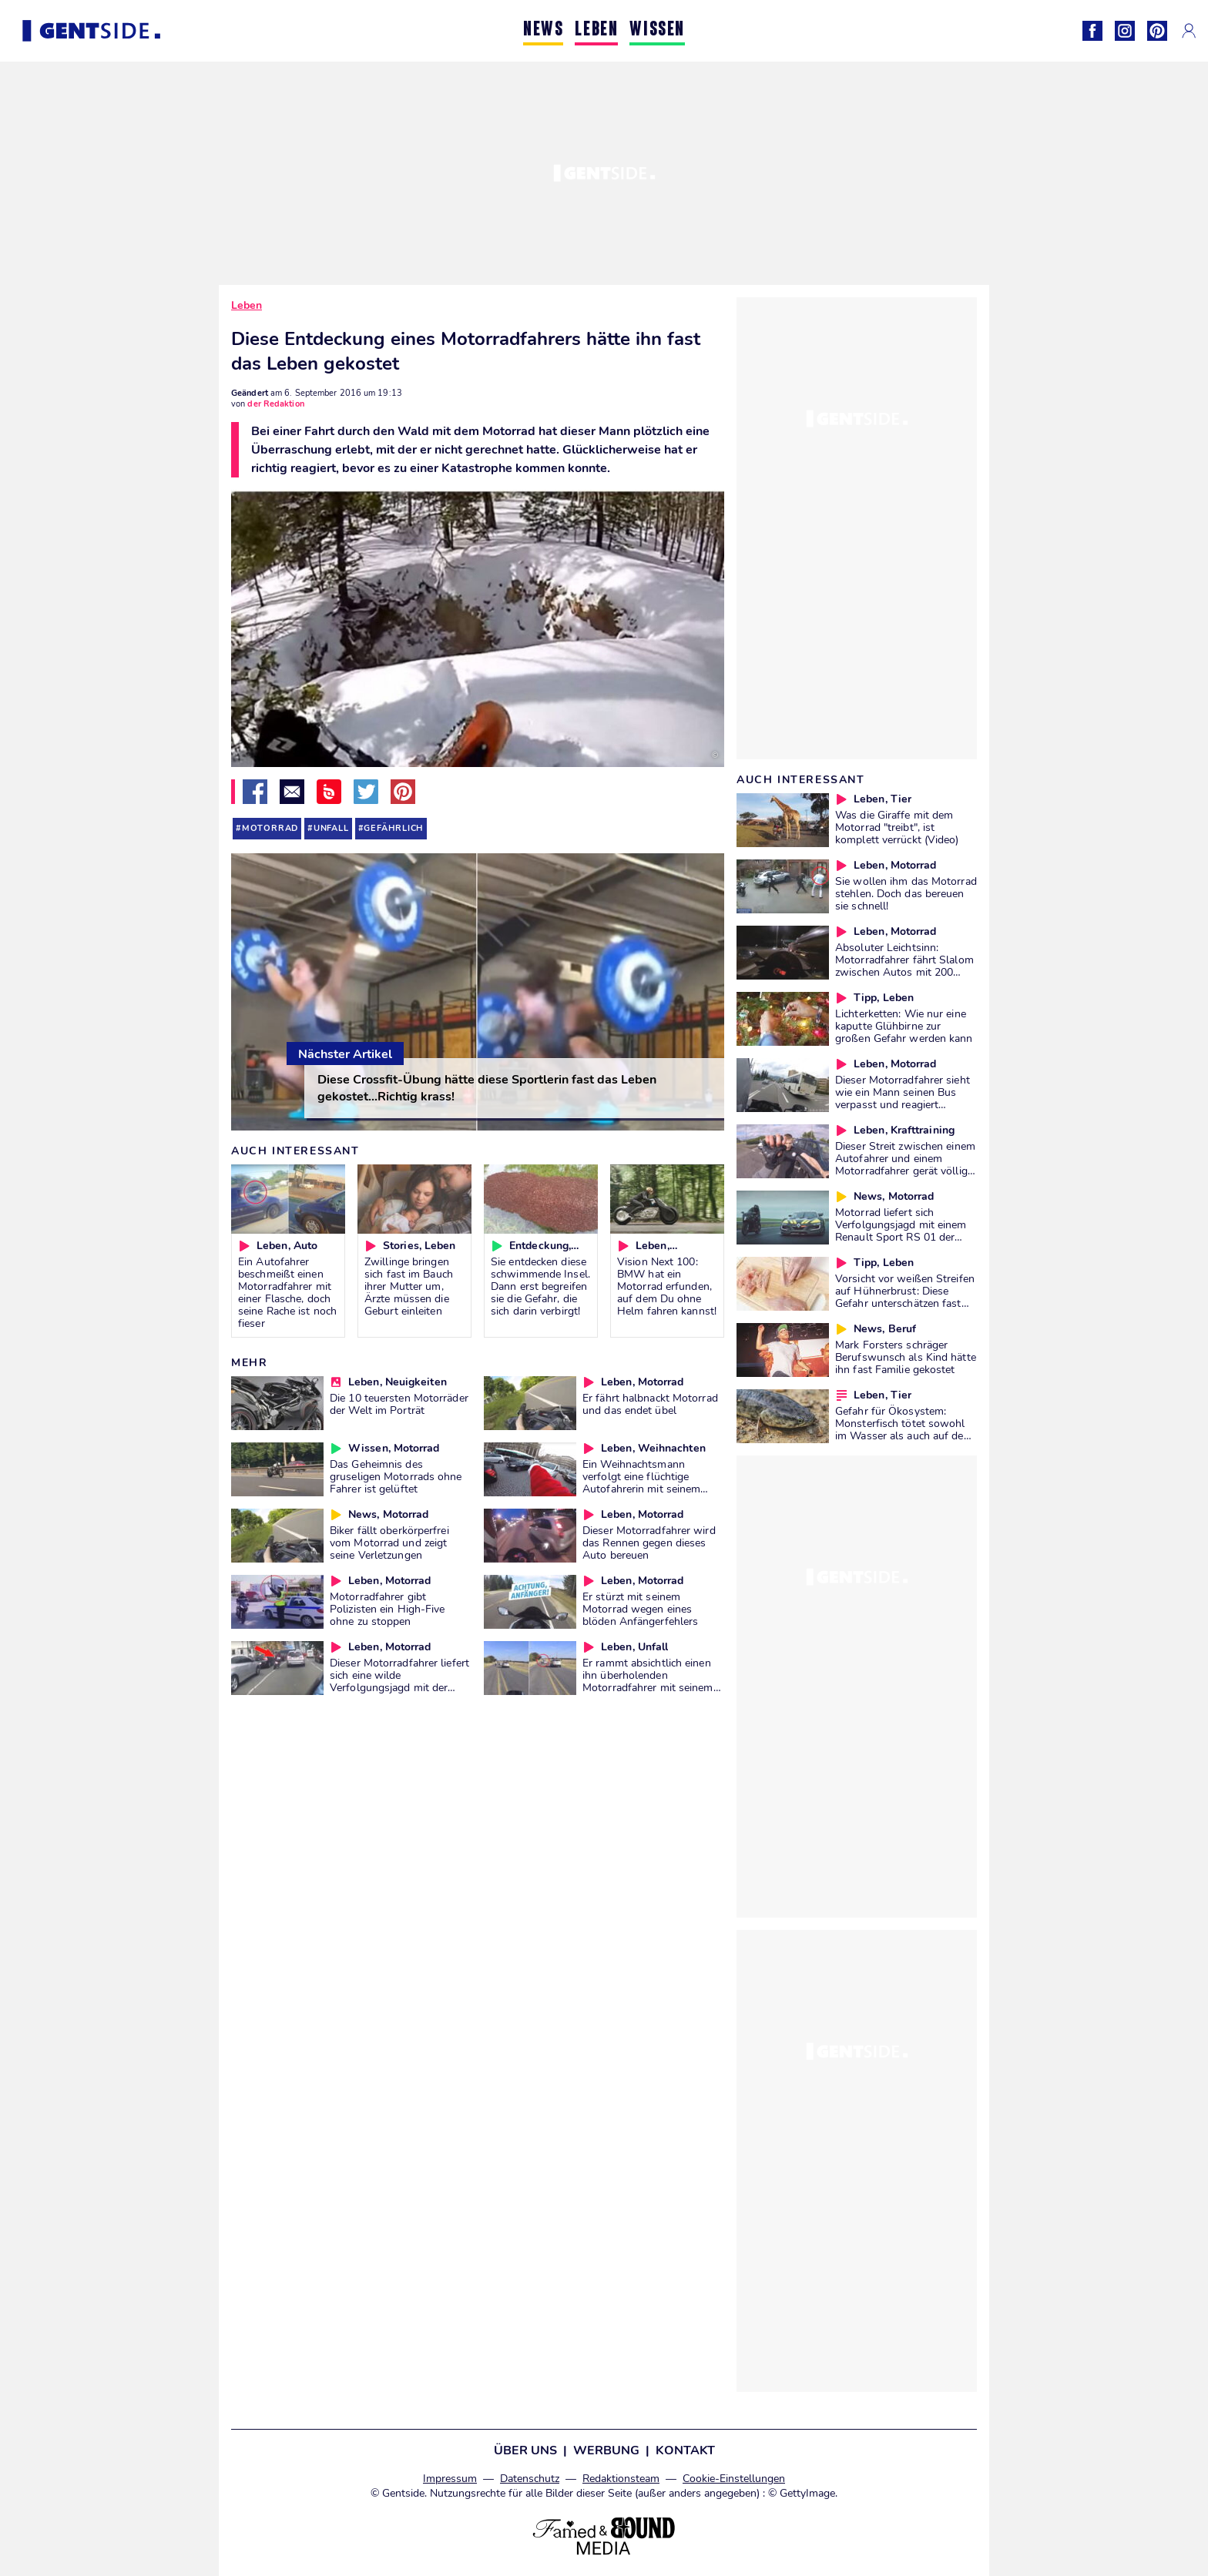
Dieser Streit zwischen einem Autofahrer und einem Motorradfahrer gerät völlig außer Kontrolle (905, 1164)
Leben (246, 305)
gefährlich (394, 828)
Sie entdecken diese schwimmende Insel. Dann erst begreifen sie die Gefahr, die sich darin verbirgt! (540, 1286)
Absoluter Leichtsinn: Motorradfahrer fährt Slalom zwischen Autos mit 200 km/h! (904, 966)
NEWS (543, 30)
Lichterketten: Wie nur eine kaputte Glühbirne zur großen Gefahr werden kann (904, 1026)
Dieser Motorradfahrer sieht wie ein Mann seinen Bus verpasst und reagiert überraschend (902, 1098)
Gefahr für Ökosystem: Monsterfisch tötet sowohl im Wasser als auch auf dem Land (904, 1429)
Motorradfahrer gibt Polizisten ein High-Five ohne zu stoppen (387, 1609)
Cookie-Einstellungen (734, 2478)
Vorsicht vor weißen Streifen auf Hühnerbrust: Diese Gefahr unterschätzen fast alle (905, 1297)
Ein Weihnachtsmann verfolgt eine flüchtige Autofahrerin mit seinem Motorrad (641, 1482)
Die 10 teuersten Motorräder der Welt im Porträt (399, 1404)
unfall (331, 828)
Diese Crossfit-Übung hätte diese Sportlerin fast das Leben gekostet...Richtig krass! (486, 1088)
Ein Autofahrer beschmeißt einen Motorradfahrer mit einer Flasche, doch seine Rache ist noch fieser (287, 1292)
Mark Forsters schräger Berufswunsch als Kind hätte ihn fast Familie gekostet (905, 1357)
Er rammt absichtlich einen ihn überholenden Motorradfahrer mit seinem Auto (647, 1681)
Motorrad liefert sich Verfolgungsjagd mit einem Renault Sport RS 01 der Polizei (901, 1230)
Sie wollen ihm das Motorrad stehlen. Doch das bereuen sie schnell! (906, 893)
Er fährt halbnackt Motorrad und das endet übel (650, 1404)
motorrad (270, 828)
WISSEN (657, 30)
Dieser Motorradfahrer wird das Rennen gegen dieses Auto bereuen (649, 1542)
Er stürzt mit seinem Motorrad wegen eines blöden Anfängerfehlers (640, 1609)
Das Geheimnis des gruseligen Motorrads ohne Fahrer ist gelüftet (396, 1476)
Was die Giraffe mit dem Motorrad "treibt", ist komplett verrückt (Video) (897, 827)
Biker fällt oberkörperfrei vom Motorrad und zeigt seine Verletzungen (389, 1542)
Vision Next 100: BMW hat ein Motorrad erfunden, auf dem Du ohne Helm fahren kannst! (666, 1286)
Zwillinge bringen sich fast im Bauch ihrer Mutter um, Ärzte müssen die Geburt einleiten (408, 1286)
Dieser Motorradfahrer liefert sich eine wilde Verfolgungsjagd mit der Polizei (399, 1681)
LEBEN (596, 30)
